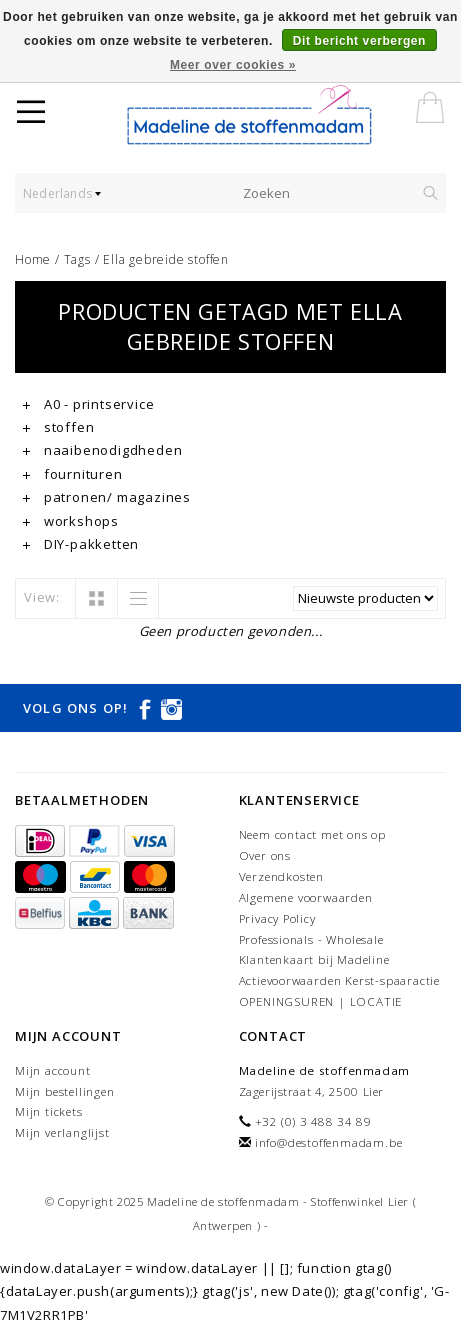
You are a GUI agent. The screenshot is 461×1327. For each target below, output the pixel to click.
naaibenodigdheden (102, 450)
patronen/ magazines (107, 497)
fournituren (73, 474)
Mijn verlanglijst (62, 1132)
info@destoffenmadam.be (329, 1142)
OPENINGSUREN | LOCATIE (321, 1001)
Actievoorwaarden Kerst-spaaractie (339, 980)
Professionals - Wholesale (311, 939)
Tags (77, 259)
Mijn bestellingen (65, 1091)
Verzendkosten (281, 876)
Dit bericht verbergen (359, 41)
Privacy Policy (277, 918)
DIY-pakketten (81, 544)
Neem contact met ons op (312, 834)
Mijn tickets (49, 1111)
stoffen (58, 427)
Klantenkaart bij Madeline (314, 959)
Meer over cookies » (233, 65)
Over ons (265, 855)
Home (33, 259)
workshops (71, 521)
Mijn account (53, 1070)
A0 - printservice (88, 404)
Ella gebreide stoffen (166, 259)
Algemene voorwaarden (306, 897)
